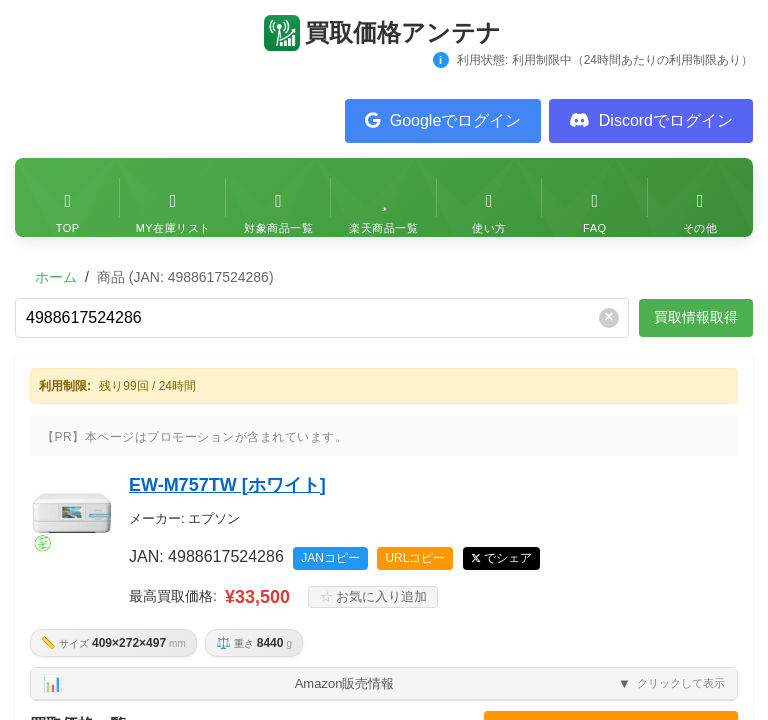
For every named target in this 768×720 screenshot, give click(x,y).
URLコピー (415, 558)
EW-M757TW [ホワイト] (227, 485)
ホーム (56, 277)
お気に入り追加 (373, 597)
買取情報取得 (696, 317)
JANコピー (330, 558)
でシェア (508, 558)
